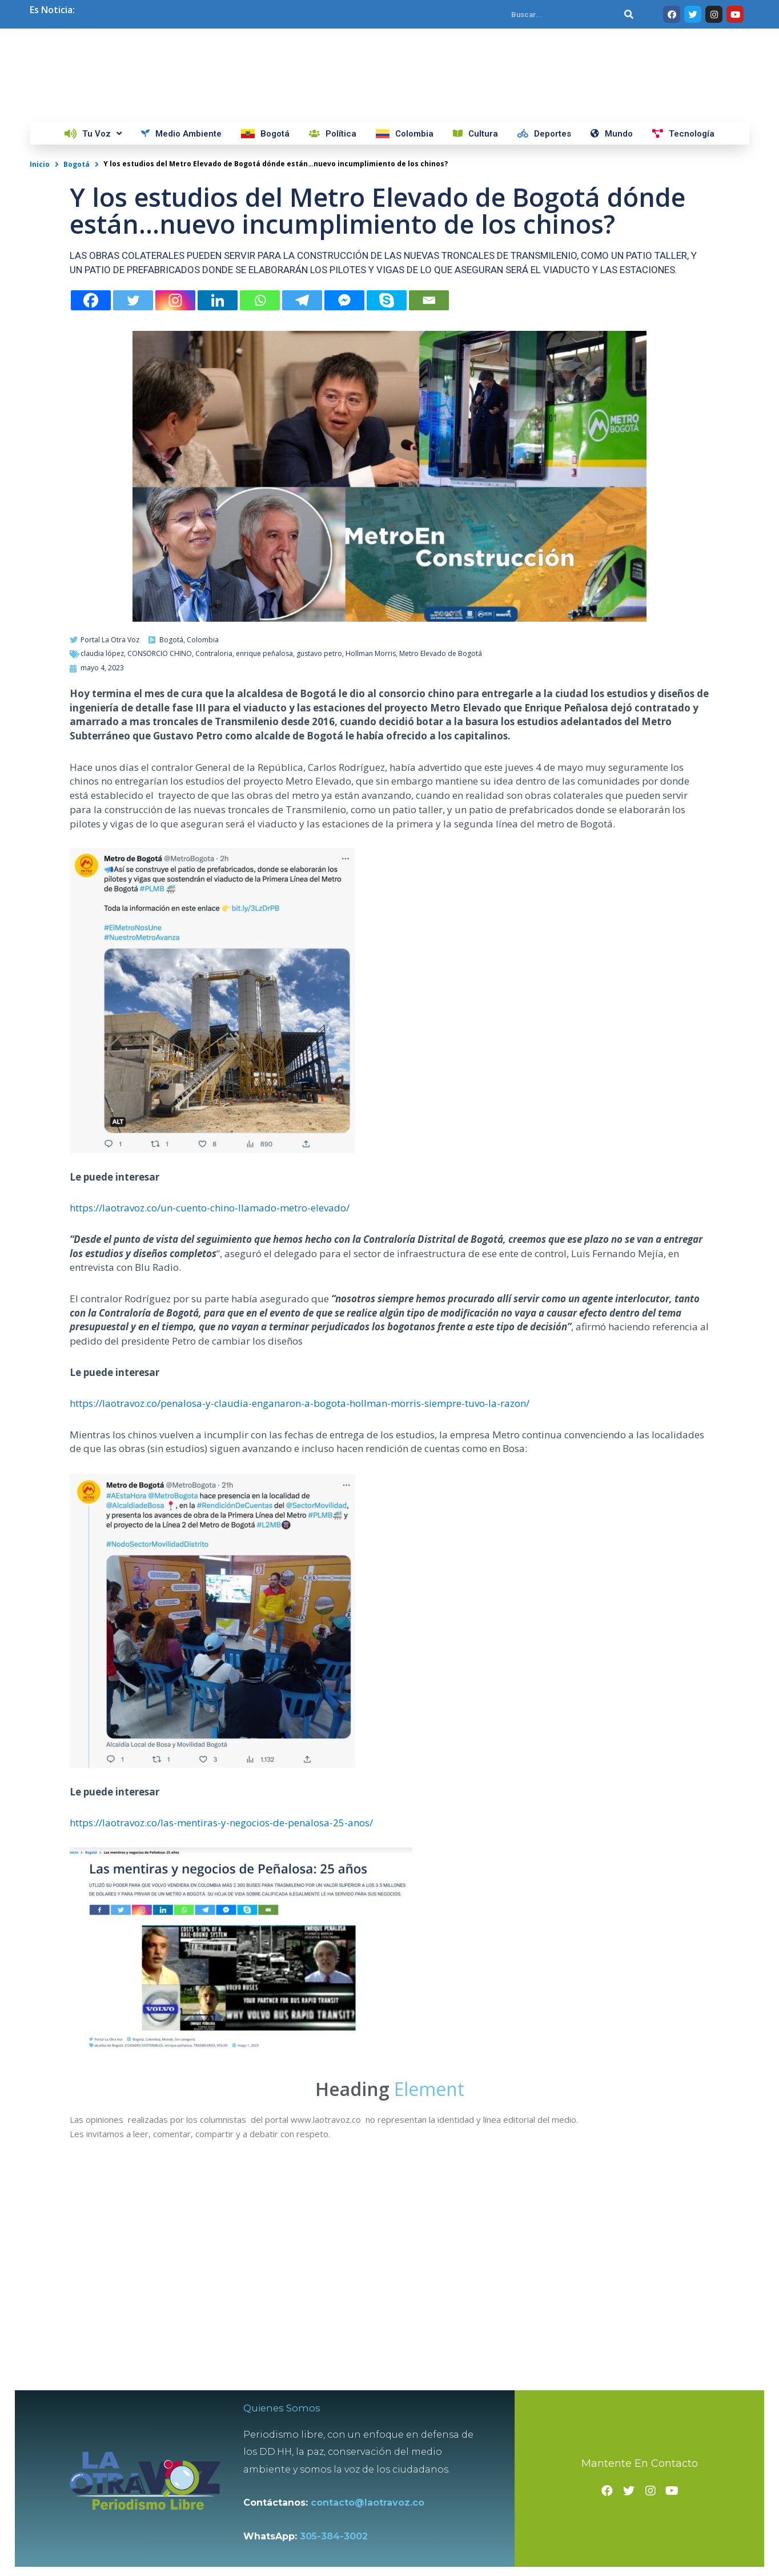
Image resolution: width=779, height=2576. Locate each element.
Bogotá (76, 344)
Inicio (40, 344)
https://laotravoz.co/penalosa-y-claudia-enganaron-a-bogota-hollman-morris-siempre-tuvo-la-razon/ (299, 1583)
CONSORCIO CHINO (159, 834)
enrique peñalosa (264, 834)
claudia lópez (102, 834)
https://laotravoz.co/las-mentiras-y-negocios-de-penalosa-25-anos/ (221, 2003)
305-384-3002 (340, 2522)
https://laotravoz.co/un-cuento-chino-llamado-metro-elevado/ (210, 1388)
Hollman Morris (371, 834)
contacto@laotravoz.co (376, 2488)
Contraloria (213, 834)
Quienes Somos (289, 2394)
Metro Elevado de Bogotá (440, 834)
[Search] (628, 14)
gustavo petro (319, 834)
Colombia (203, 820)
